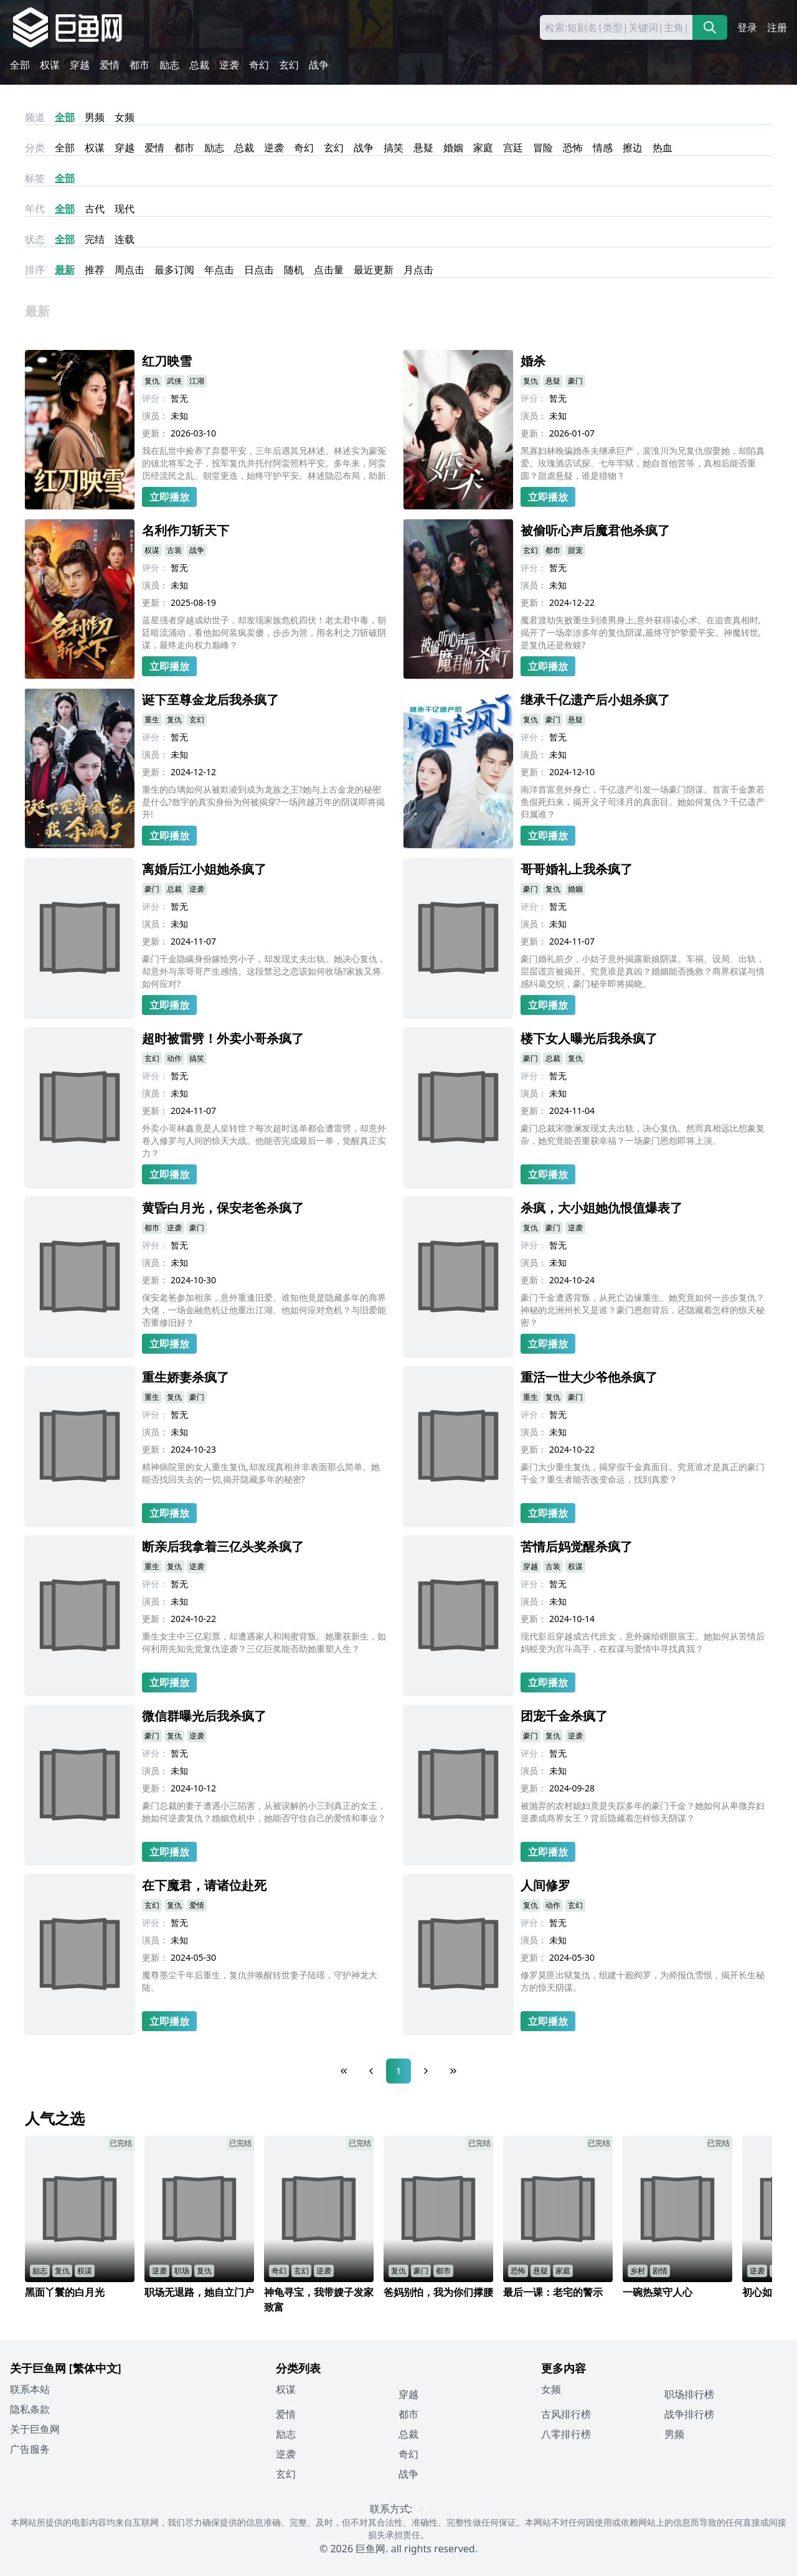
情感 (603, 147)
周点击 (129, 269)
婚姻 (453, 147)
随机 (294, 269)
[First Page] (343, 2071)
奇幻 (259, 65)
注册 (777, 27)
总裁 (199, 65)
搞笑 (393, 147)
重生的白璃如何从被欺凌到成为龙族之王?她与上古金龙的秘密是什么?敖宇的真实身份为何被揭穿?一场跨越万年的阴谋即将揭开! (263, 801)
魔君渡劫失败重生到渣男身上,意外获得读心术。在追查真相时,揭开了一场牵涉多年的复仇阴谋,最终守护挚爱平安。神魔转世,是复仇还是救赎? (641, 632)
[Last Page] (453, 2071)
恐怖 (573, 147)
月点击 (418, 269)
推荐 (95, 269)
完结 (95, 239)
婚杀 (533, 360)
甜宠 (575, 550)
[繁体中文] (95, 2368)
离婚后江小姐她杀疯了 (204, 869)
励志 (169, 65)
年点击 (219, 269)
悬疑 (423, 147)
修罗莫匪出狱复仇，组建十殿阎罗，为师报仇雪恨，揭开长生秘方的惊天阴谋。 (643, 1981)
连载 (124, 239)
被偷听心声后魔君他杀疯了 (595, 530)
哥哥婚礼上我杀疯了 (577, 869)
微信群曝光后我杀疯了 (204, 1715)
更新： (155, 433)
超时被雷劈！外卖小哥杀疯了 (223, 1038)
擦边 (633, 147)
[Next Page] (425, 2071)
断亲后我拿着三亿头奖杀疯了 (223, 1546)
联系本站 (30, 2389)
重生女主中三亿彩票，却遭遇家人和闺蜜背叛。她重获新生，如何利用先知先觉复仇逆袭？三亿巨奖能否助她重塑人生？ (264, 1642)
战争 (319, 65)
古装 (174, 550)
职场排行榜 (689, 2394)
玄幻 (289, 65)
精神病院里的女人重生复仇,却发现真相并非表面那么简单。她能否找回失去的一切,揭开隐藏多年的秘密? (261, 1473)
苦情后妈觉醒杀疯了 (577, 1546)
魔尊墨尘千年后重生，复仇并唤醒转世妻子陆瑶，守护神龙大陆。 (259, 1981)
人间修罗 (545, 1885)
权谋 (50, 65)
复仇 (151, 380)
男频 (95, 117)
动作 (174, 1058)
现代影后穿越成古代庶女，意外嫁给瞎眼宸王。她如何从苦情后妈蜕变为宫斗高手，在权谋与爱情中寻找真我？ (643, 1642)
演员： (155, 416)
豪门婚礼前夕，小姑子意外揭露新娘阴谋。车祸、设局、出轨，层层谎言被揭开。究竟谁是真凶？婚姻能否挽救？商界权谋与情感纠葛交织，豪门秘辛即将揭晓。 (643, 971)
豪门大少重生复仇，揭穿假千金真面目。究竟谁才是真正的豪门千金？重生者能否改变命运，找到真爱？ (643, 1473)
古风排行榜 (566, 2414)
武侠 (174, 380)
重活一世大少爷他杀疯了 (589, 1377)
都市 (139, 65)
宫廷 (513, 147)
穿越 (80, 65)
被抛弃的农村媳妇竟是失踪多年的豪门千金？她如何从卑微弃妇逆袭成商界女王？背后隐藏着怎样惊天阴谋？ (643, 1812)
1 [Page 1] (398, 2071)
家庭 (483, 147)
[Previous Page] (371, 2071)
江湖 (196, 380)
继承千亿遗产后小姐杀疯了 (595, 699)
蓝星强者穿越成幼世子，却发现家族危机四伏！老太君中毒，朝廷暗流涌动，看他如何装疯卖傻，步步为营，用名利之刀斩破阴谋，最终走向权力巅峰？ (264, 632)
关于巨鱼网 (35, 2429)
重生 (151, 719)
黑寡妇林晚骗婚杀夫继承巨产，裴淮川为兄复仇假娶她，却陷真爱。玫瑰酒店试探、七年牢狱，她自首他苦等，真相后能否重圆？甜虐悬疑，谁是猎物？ (643, 463)
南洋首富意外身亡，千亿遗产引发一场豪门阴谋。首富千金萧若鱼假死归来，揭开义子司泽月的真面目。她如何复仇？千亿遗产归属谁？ (643, 801)
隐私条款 (30, 2409)
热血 (662, 147)
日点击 (259, 269)
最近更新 (374, 269)
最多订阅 (174, 269)
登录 (747, 27)
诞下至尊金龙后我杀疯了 (210, 699)
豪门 (575, 380)
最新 (65, 269)
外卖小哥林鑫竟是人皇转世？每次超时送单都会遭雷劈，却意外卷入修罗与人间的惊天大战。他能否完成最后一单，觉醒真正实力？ (264, 1140)
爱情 (110, 65)
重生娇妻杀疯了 (185, 1377)
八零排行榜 (566, 2434)
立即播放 (169, 497)
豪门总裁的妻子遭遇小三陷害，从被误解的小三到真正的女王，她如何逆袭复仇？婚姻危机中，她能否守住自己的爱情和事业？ (264, 1812)
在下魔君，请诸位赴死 (204, 1885)
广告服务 (30, 2449)
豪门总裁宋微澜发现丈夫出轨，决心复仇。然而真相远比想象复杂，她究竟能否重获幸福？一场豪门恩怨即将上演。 (643, 1134)
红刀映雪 (167, 360)
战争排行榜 (689, 2414)
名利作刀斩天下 (185, 530)
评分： (155, 398)
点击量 (329, 269)
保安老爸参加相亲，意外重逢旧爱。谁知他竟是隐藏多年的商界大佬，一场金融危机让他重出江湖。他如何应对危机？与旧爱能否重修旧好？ (264, 1309)
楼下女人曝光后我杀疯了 (589, 1038)
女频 (124, 117)
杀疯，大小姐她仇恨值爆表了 (601, 1207)
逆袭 (229, 65)
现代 (124, 208)
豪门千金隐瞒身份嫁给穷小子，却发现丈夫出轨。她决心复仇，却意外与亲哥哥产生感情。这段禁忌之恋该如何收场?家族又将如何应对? (264, 971)
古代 (95, 208)
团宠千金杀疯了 (564, 1715)
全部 (20, 65)
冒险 (543, 147)
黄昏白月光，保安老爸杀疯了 (223, 1207)
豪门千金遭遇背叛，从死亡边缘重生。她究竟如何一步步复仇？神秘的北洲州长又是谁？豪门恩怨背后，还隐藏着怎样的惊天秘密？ (643, 1309)
